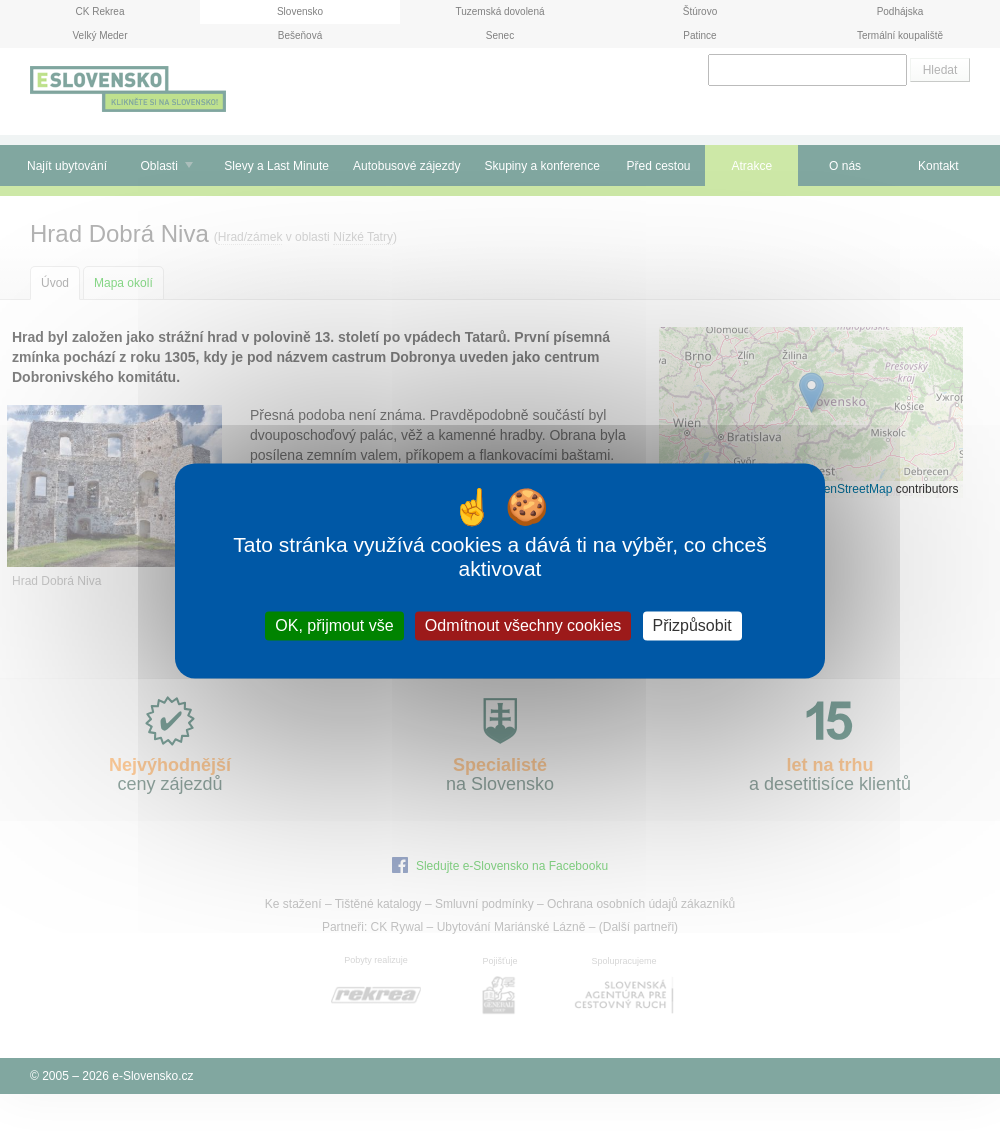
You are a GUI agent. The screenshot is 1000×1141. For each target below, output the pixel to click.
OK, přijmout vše (334, 625)
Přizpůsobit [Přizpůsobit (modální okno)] (692, 625)
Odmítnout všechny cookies (523, 625)
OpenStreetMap (850, 489)
